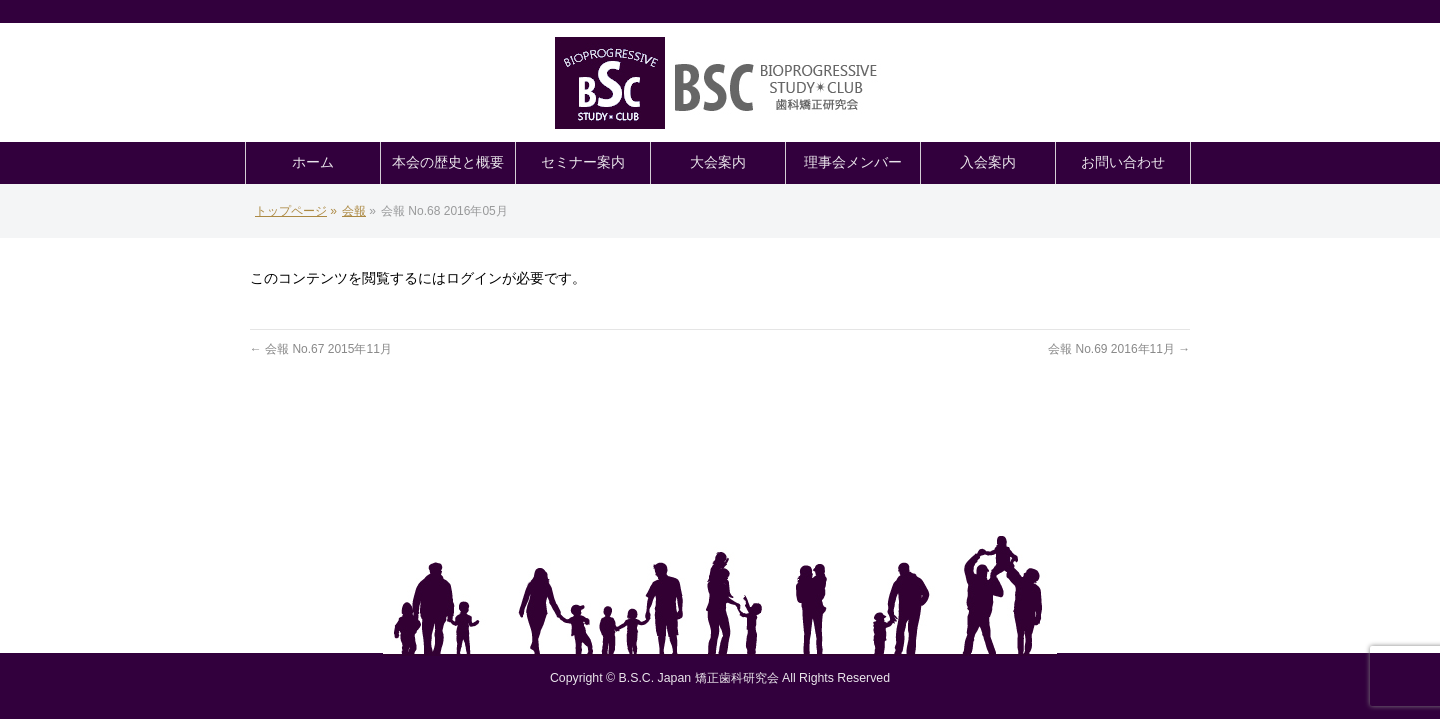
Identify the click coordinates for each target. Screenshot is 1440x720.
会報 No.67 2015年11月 (321, 349)
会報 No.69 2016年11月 (1119, 349)
